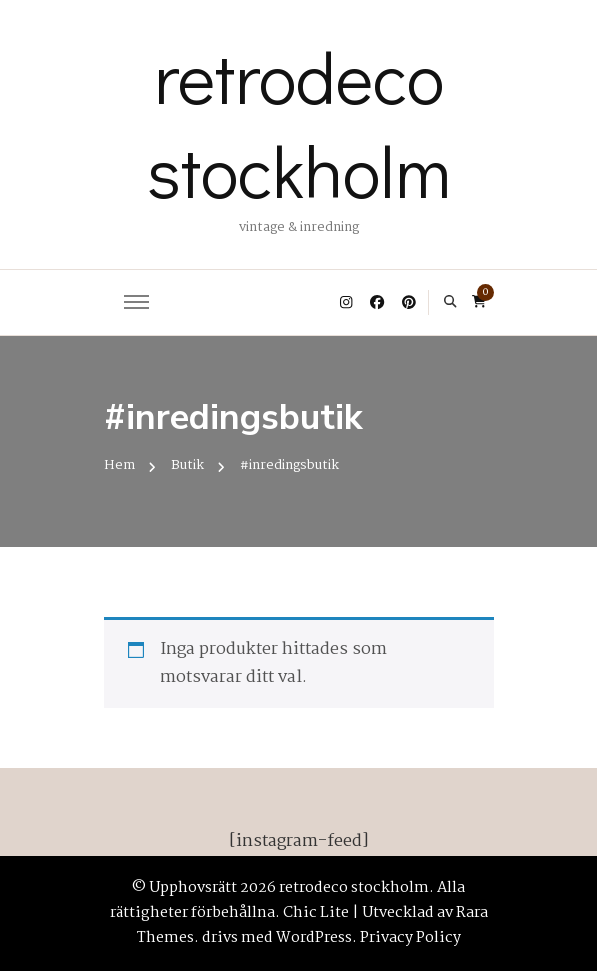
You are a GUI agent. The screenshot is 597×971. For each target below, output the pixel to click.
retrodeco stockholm (299, 123)
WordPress (314, 938)
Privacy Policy (410, 938)
